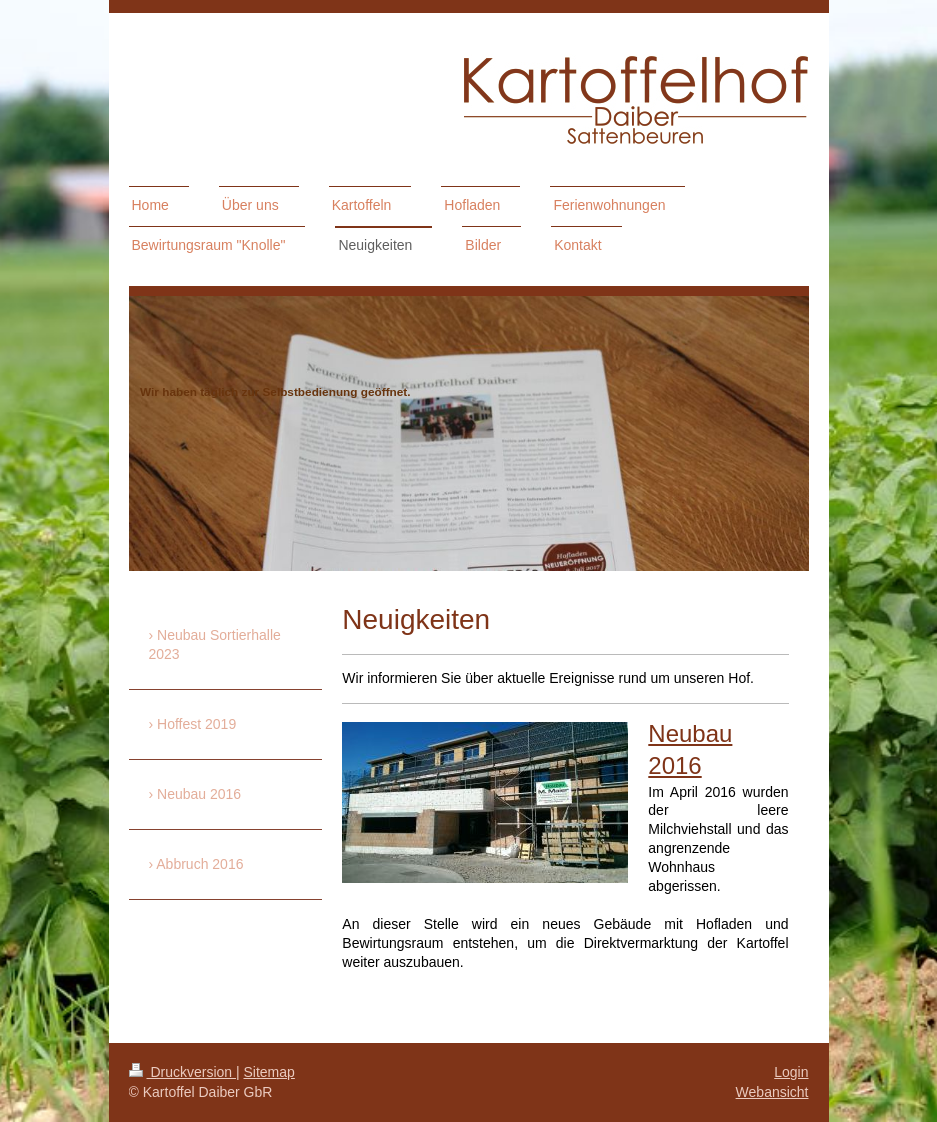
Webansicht (772, 1092)
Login (791, 1072)
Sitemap (269, 1072)
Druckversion (182, 1072)
